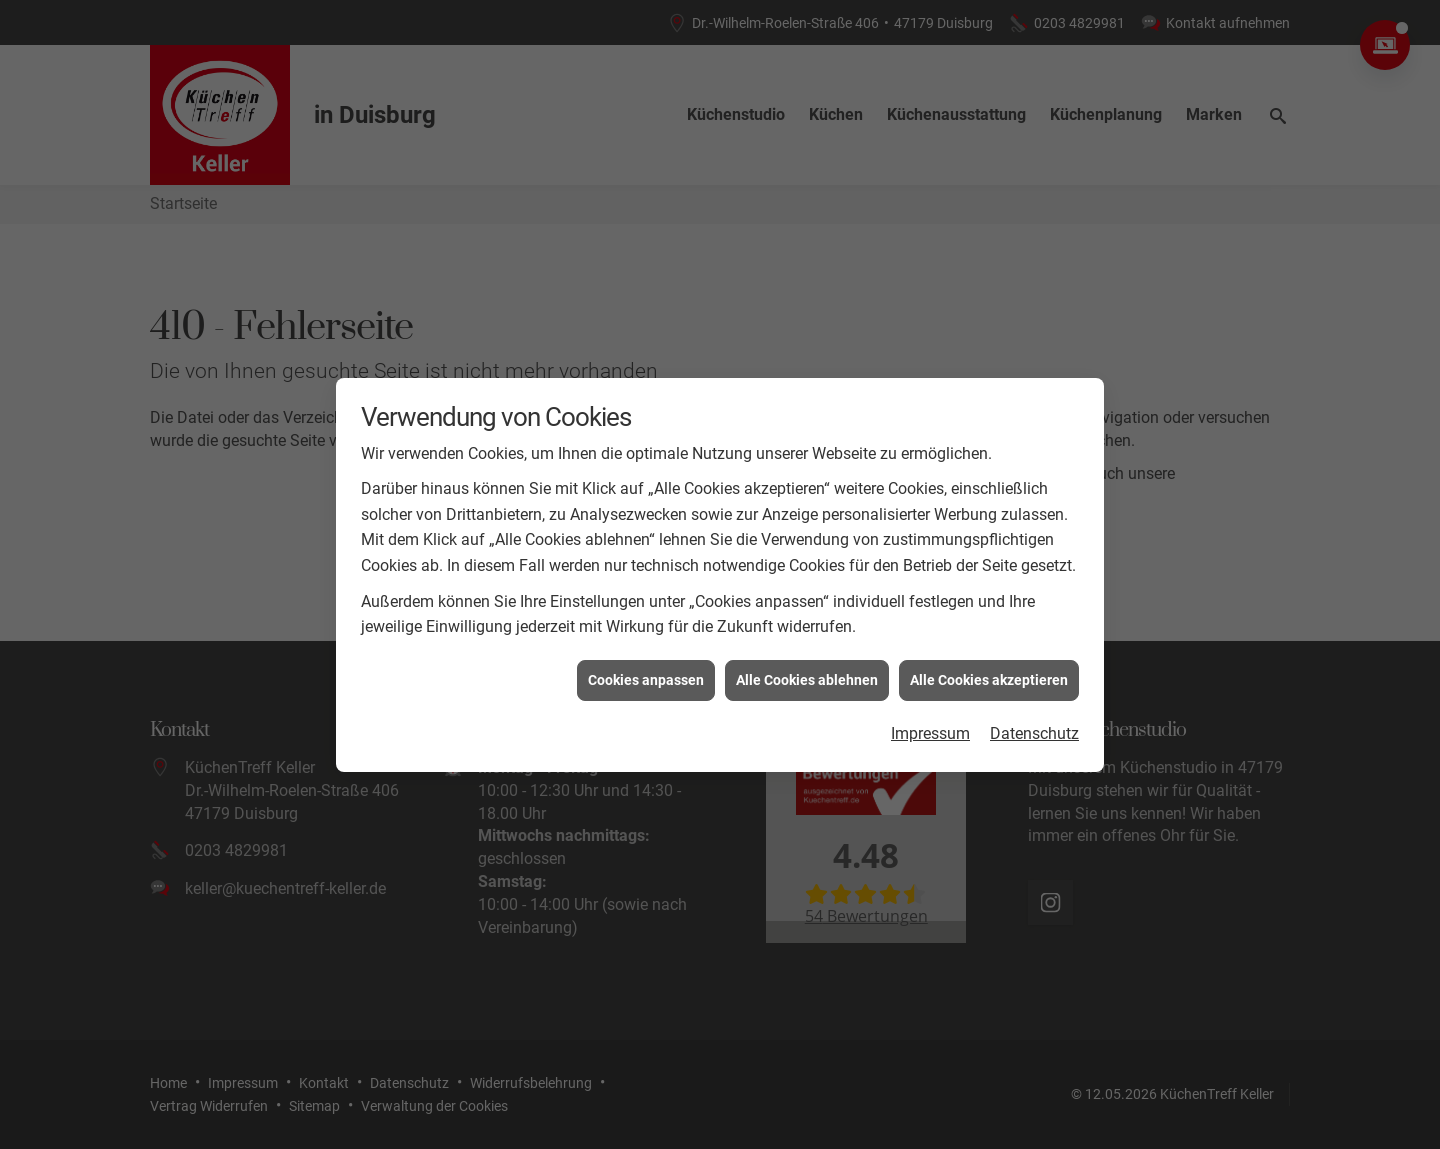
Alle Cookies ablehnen (807, 674)
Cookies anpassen (646, 674)
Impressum (930, 728)
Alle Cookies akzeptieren (989, 674)
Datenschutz (1034, 728)
